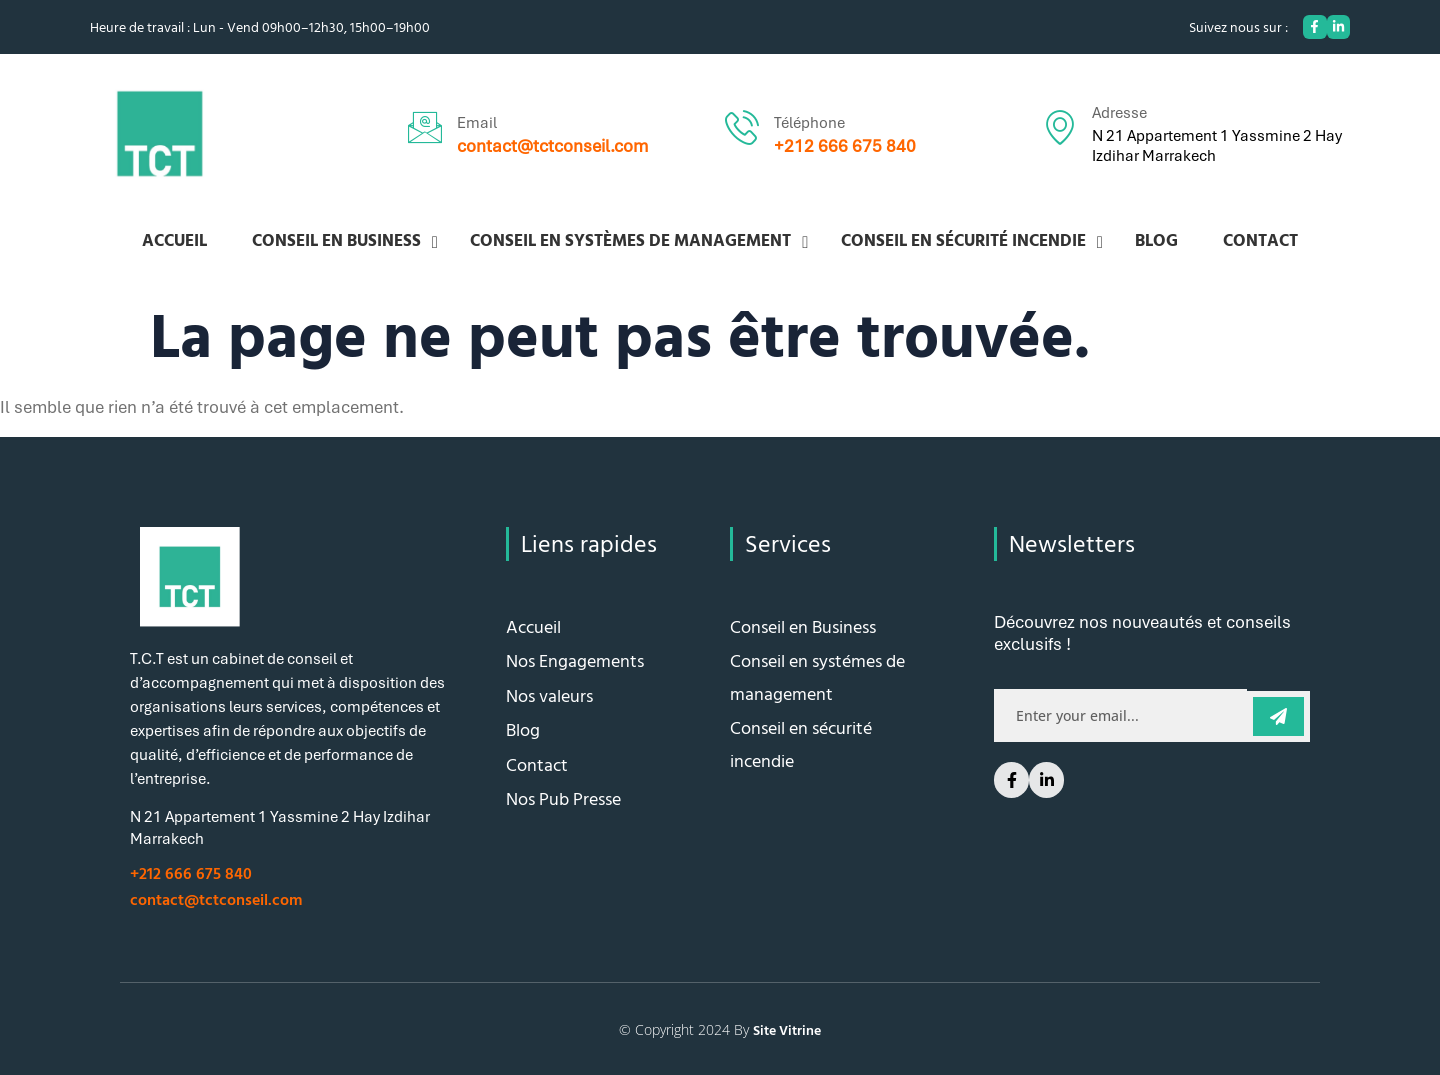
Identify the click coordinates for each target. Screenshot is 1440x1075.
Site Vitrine (787, 1029)
